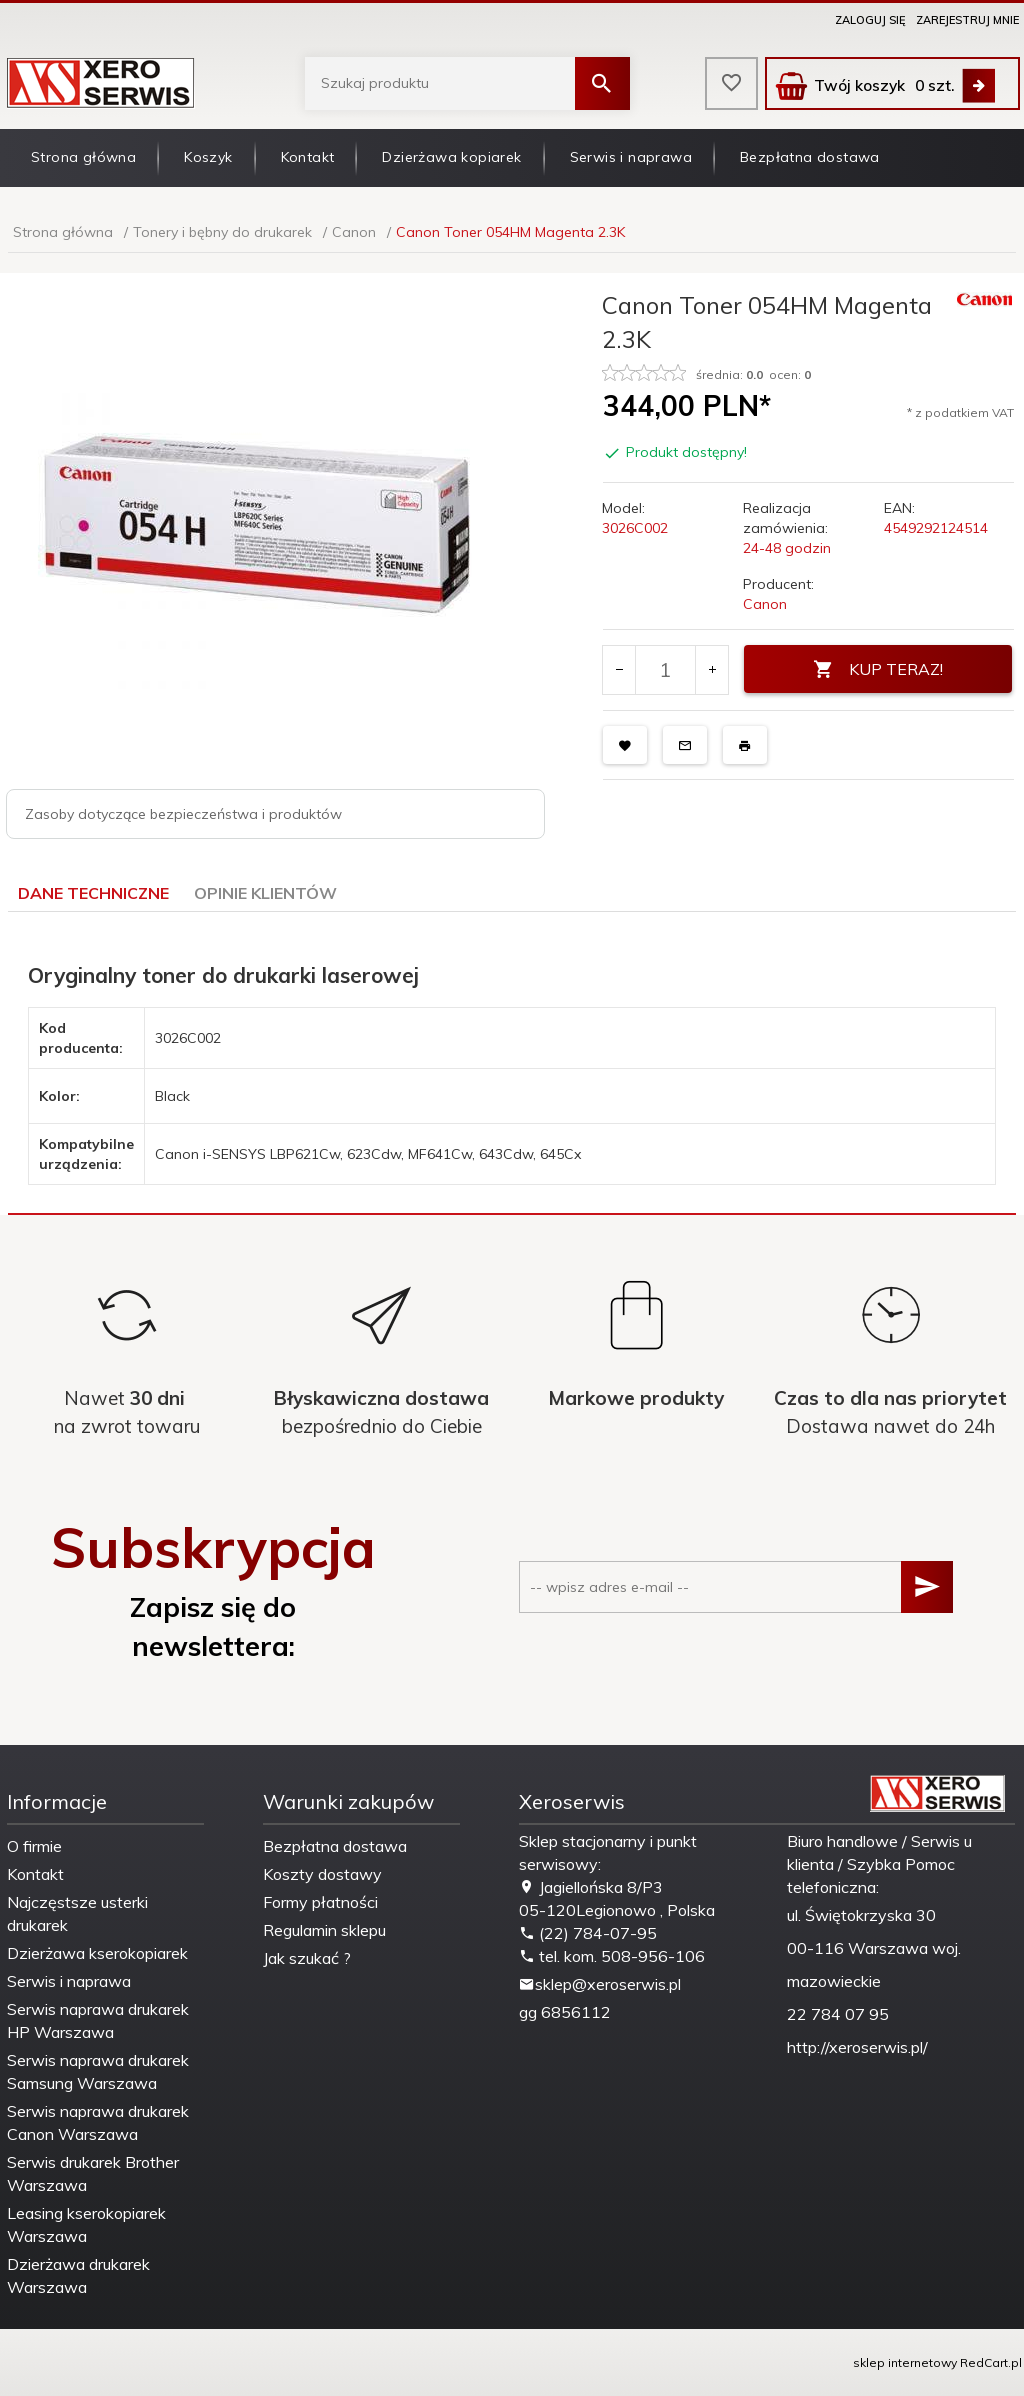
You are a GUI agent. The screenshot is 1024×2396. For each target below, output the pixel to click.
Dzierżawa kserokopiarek (97, 1953)
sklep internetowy (905, 2362)
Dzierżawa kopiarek (451, 157)
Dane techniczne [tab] (93, 893)
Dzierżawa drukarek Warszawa (78, 2275)
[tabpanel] (512, 1063)
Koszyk (208, 157)
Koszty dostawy (322, 1874)
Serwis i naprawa (631, 157)
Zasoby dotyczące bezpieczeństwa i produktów (183, 814)
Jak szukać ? (307, 1958)
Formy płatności (320, 1902)
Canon (765, 604)
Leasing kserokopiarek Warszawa (86, 2224)
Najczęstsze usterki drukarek (77, 1913)
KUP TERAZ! (878, 669)
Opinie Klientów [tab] (265, 893)
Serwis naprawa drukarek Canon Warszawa (98, 2122)
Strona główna (83, 157)
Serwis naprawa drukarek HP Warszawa (98, 2020)
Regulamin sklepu (324, 1930)
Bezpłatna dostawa (810, 157)
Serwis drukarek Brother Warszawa (93, 2173)
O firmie (34, 1846)
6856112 (576, 2012)
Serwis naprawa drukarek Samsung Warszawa (98, 2071)
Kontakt (308, 157)
